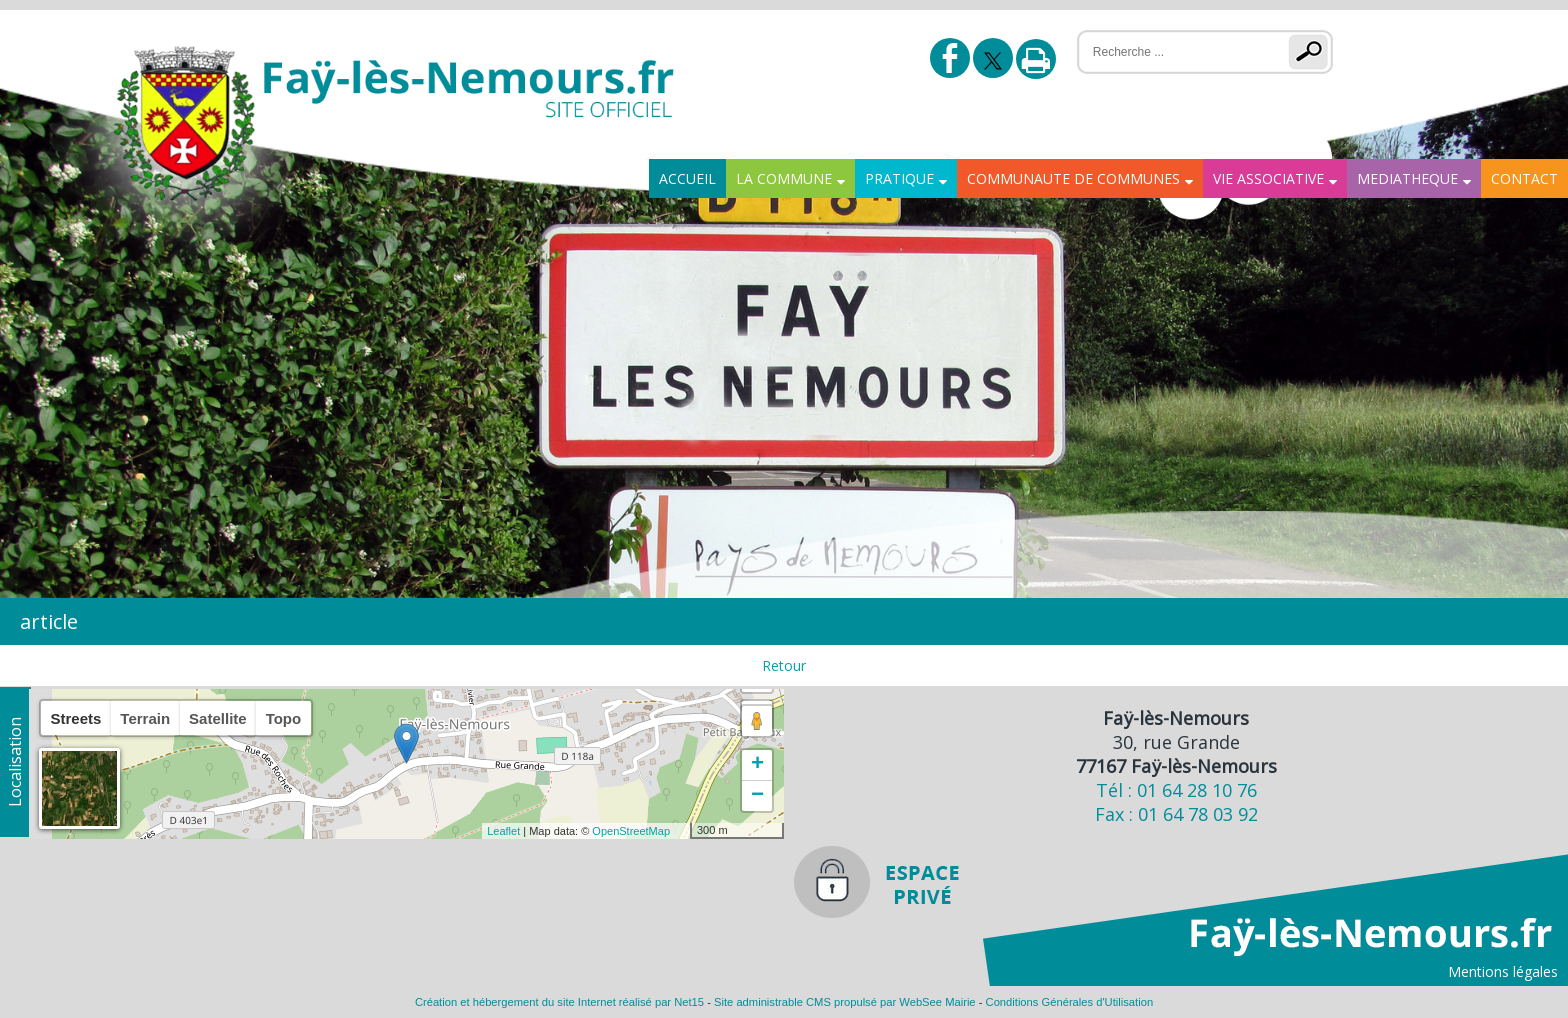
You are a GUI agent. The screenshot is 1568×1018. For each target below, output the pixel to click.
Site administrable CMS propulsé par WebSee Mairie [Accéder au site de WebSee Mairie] (845, 1002)
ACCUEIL (687, 178)
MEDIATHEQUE (1407, 178)
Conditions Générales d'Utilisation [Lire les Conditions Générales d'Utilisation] (1070, 1002)
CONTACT (1524, 178)
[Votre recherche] (1170, 52)
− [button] (757, 796)
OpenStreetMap (631, 831)
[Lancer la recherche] (1312, 52)
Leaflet (503, 831)
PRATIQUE (899, 178)
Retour (784, 665)
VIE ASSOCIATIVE (1268, 178)
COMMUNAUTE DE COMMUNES (1073, 178)
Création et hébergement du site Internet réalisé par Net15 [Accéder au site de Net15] (559, 1002)
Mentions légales (1503, 971)
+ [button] (757, 765)
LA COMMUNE (784, 178)
